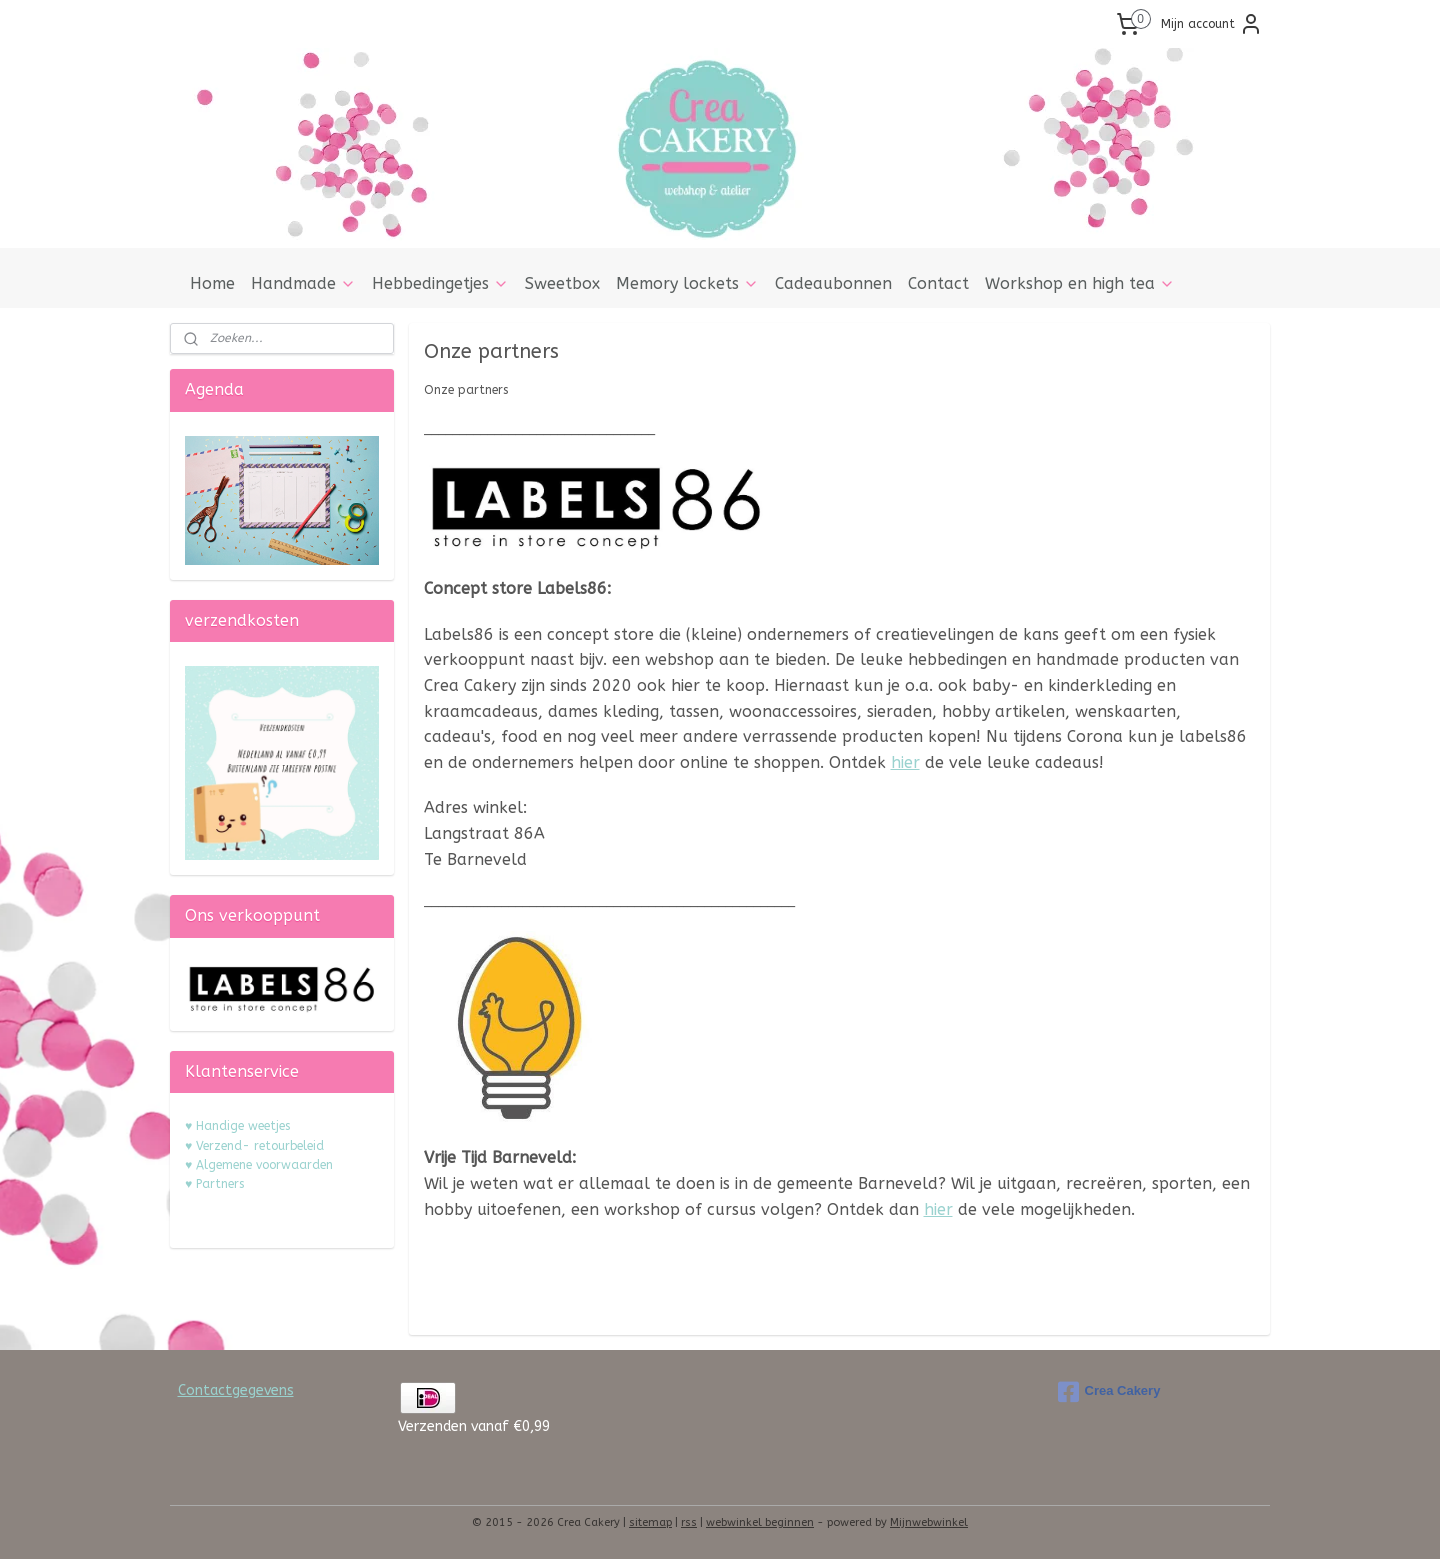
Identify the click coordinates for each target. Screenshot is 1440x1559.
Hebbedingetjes (440, 283)
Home (212, 283)
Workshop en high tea (1080, 283)
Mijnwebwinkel (929, 1522)
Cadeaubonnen (833, 283)
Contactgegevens (236, 1390)
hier (905, 762)
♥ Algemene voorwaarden (259, 1165)
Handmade (303, 283)
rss (689, 1522)
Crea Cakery (1109, 1392)
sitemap (650, 1522)
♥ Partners (214, 1184)
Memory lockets (687, 283)
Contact (938, 283)
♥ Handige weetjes (237, 1126)
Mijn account (1212, 24)
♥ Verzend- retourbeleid (254, 1146)
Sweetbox (562, 283)
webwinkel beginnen (760, 1522)
